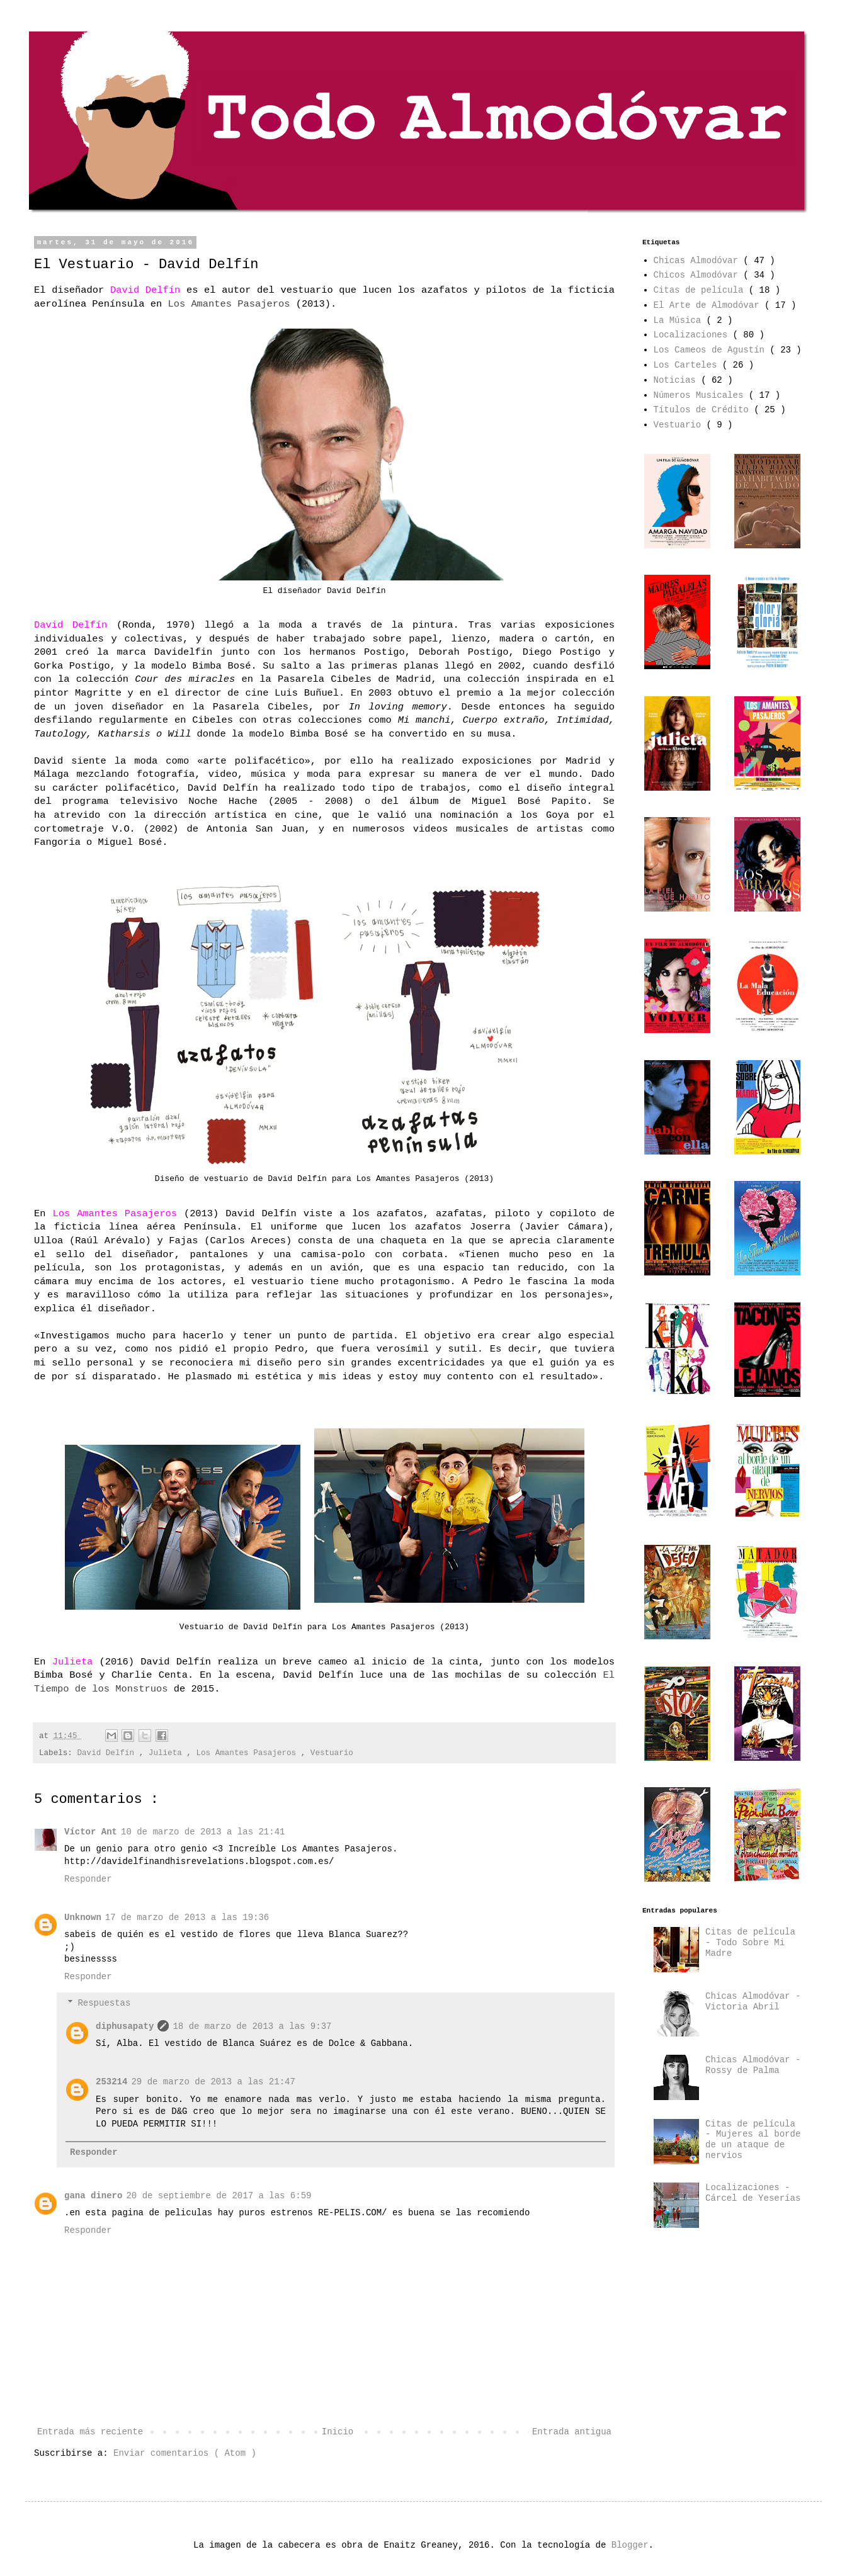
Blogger (630, 2545)
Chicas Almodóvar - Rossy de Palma (752, 2065)
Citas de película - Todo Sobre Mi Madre (750, 1942)
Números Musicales (701, 395)
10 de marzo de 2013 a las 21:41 (203, 1832)
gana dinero (93, 2196)
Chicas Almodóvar (699, 261)
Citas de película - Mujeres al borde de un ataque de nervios (752, 2140)
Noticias (678, 380)
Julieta (167, 1753)
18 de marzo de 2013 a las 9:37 (252, 2026)
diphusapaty (125, 2026)
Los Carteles (688, 365)
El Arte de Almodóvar (709, 305)
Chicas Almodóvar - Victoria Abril (752, 2001)
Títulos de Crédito (704, 410)
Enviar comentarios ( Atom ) (184, 2453)
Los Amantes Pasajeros (248, 1753)
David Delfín (108, 1753)
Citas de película (701, 290)
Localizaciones (693, 335)
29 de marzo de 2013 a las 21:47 (213, 2082)
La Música (680, 320)
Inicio (337, 2432)
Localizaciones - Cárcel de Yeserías (752, 2193)
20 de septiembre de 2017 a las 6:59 (218, 2196)
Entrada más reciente (90, 2432)
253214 (111, 2082)
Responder (88, 1879)
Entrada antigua (571, 2432)
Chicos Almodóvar (699, 275)
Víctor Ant (90, 1832)
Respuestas (103, 2003)
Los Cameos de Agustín (712, 350)
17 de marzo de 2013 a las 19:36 (187, 1917)
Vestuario (331, 1753)
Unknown (82, 1917)
